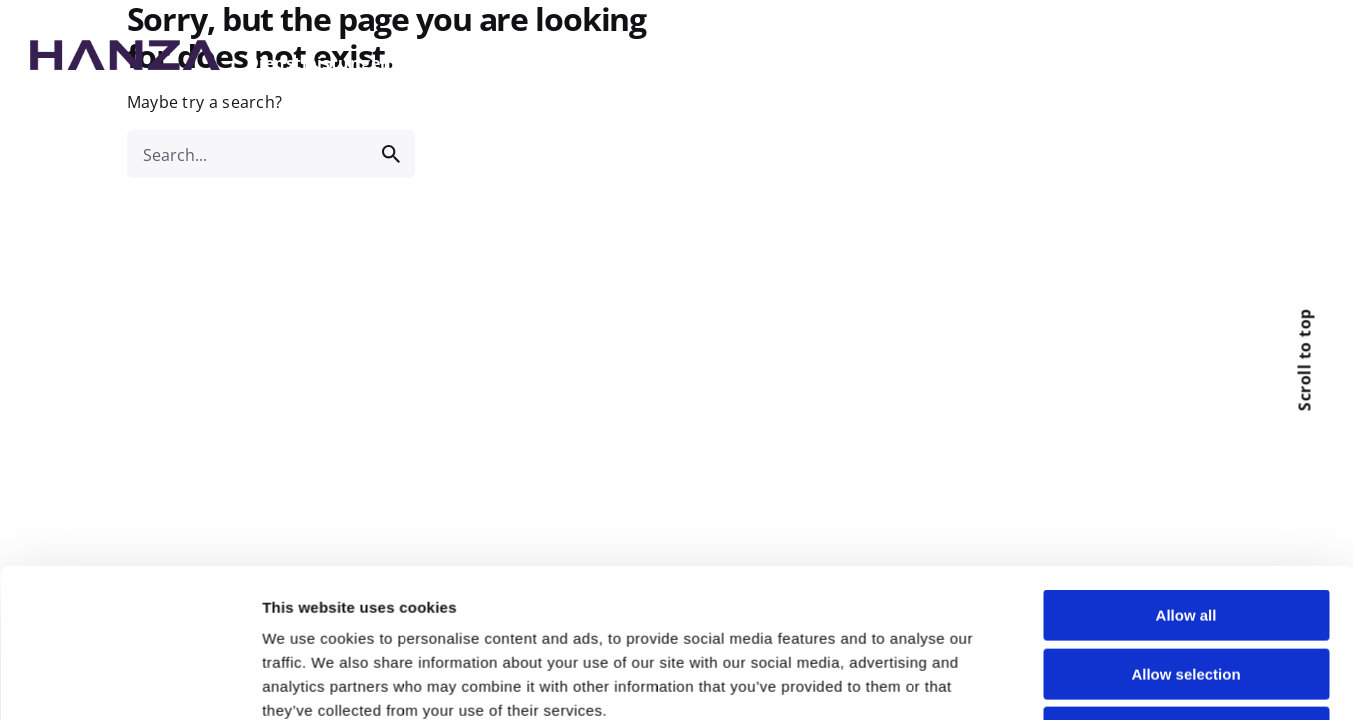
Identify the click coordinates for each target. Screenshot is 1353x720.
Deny (1186, 568)
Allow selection (1185, 509)
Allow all (1186, 451)
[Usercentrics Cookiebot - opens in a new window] (129, 657)
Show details (1052, 656)
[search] (391, 154)
